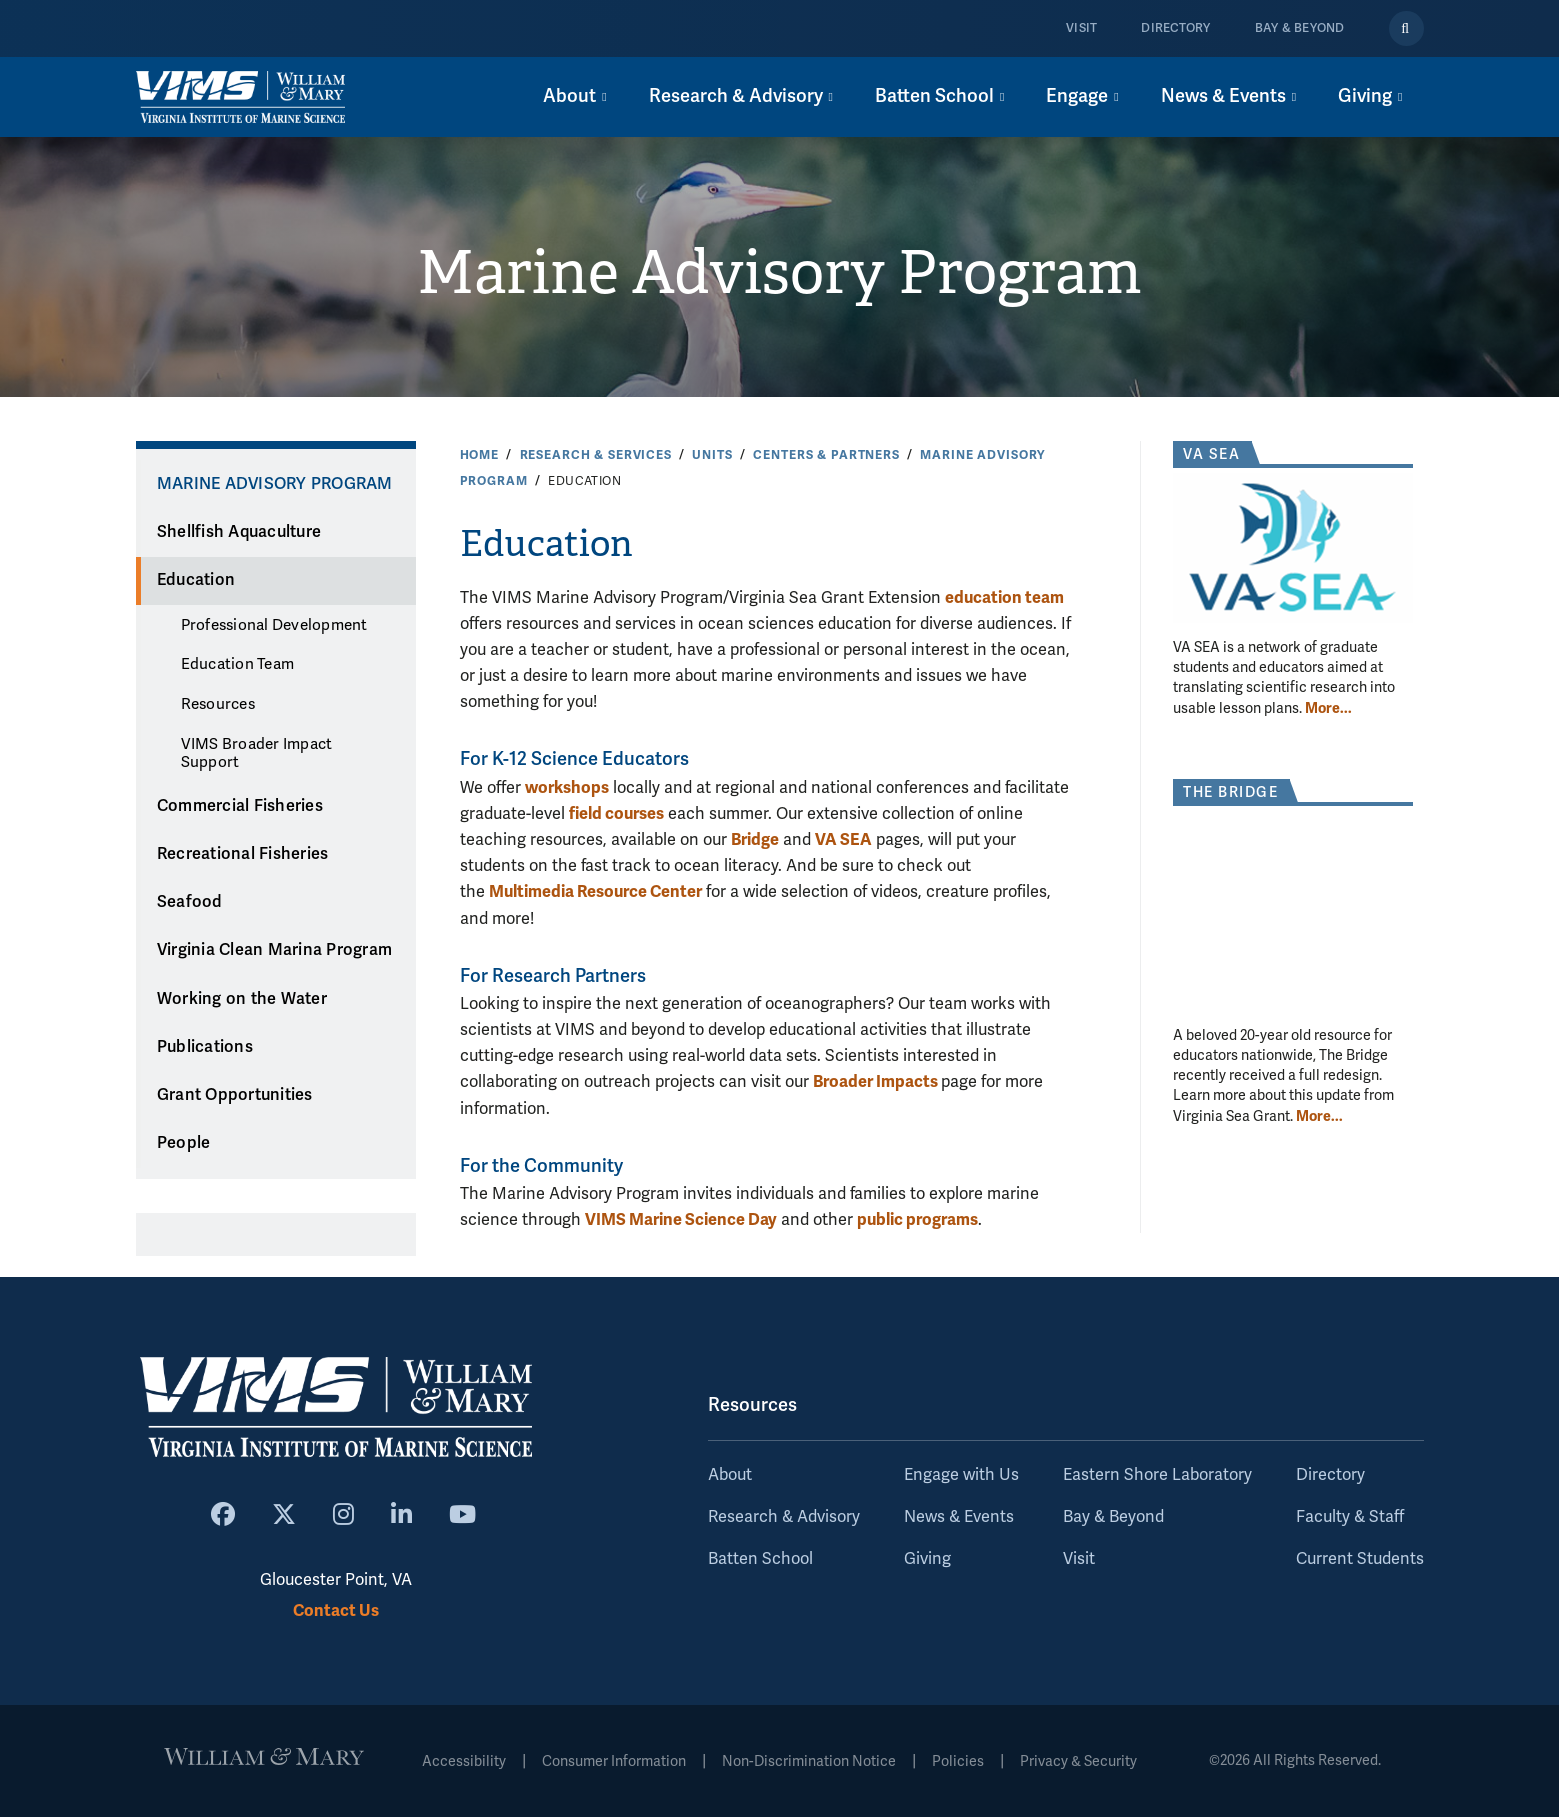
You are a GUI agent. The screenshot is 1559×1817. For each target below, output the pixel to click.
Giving (927, 1559)
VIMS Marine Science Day (681, 1219)
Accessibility (464, 1761)
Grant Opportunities (235, 1095)
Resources (218, 704)
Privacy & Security (1078, 1761)
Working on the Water (242, 999)
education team (1004, 597)
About (730, 1475)
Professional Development (274, 625)
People (184, 1143)
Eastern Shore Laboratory (1157, 1475)
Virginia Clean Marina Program (274, 950)
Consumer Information (614, 1761)
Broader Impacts (877, 1081)
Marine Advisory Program (779, 273)
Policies (958, 1761)
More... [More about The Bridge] (1319, 1116)
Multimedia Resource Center (595, 891)
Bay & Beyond (1300, 28)
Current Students (1360, 1559)
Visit (1081, 28)
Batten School (760, 1559)
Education (196, 580)
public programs (917, 1219)
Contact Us (336, 1610)
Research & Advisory (784, 1517)
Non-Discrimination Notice (809, 1761)
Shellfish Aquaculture (239, 532)
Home (479, 455)
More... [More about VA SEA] (1328, 708)
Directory (1175, 28)
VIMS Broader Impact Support (257, 753)
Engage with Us (961, 1475)
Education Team (238, 664)
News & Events (959, 1517)
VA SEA (843, 839)
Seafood (190, 902)
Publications (205, 1047)
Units (712, 455)
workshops (567, 787)
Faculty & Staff (1350, 1517)
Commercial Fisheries (240, 806)
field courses (616, 813)
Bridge (755, 839)
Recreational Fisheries (243, 854)
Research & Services (596, 455)
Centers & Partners (826, 455)
